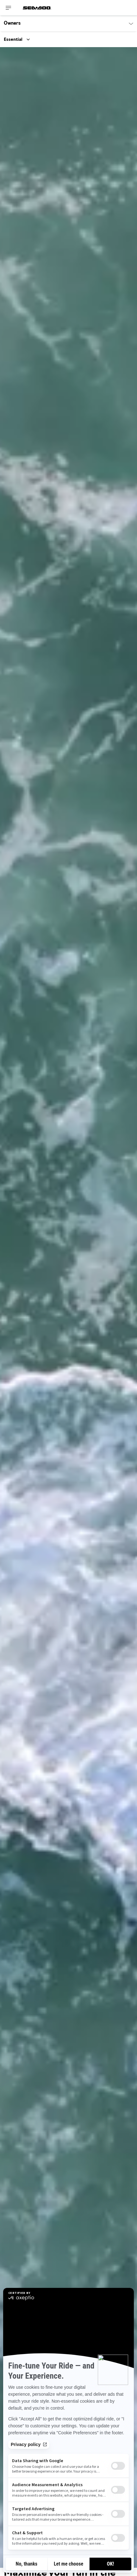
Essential (13, 40)
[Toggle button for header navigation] (8, 7)
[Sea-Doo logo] (37, 7)
